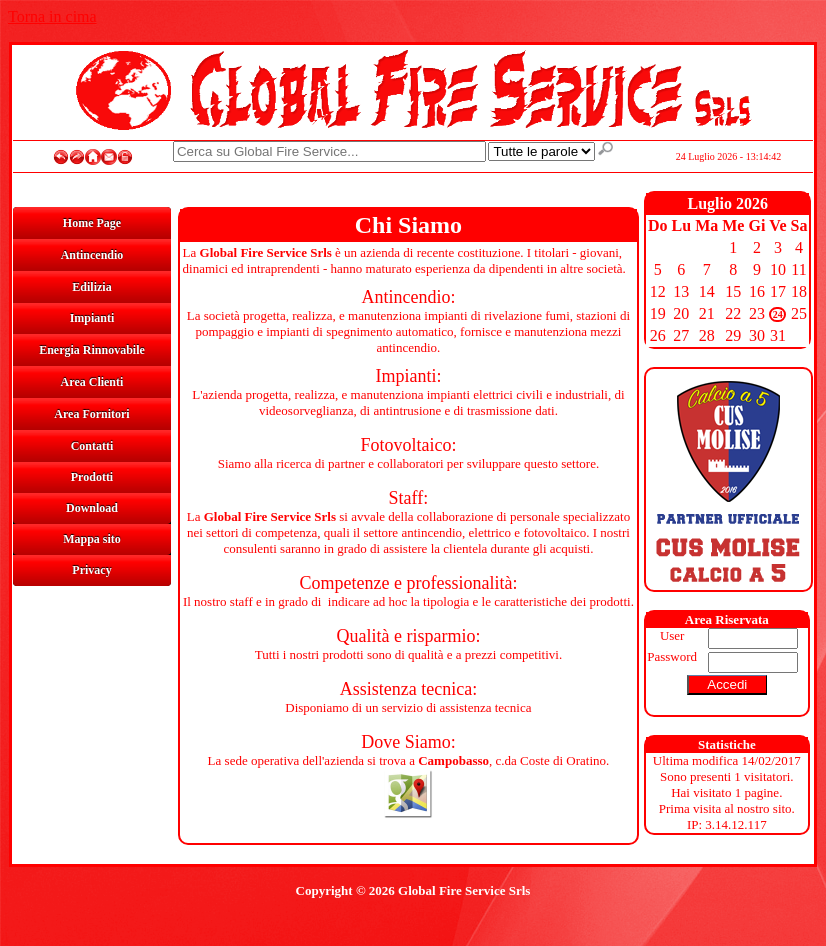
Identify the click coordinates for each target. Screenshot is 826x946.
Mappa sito (92, 539)
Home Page (92, 223)
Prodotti (92, 477)
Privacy (91, 570)
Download (92, 508)
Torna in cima (52, 16)
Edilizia (91, 287)
